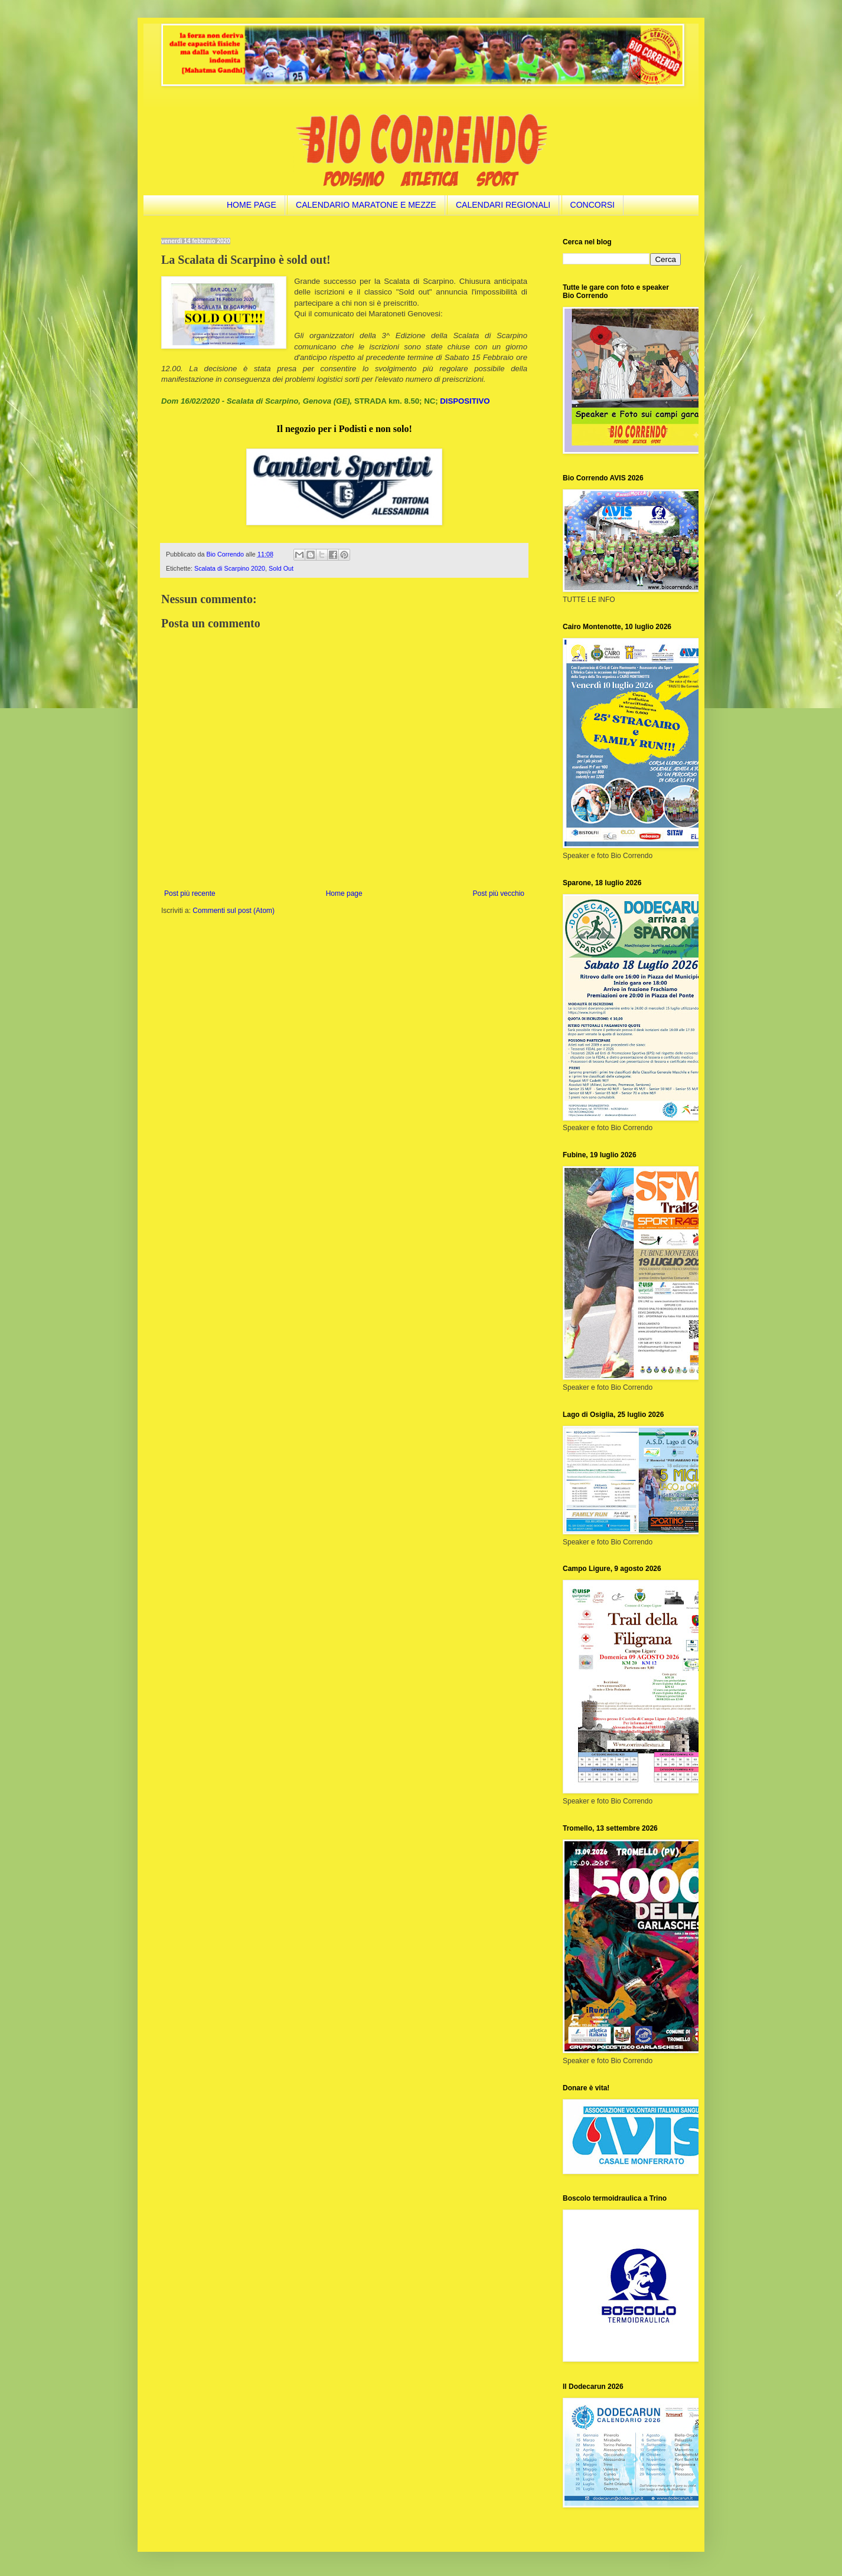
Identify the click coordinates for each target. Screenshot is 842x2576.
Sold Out (281, 568)
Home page (344, 893)
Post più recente (190, 893)
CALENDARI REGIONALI (503, 205)
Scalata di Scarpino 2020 (229, 568)
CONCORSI (592, 205)
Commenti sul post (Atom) (233, 910)
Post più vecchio (498, 893)
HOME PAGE (251, 205)
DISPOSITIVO (464, 401)
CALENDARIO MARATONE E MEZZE (366, 205)
